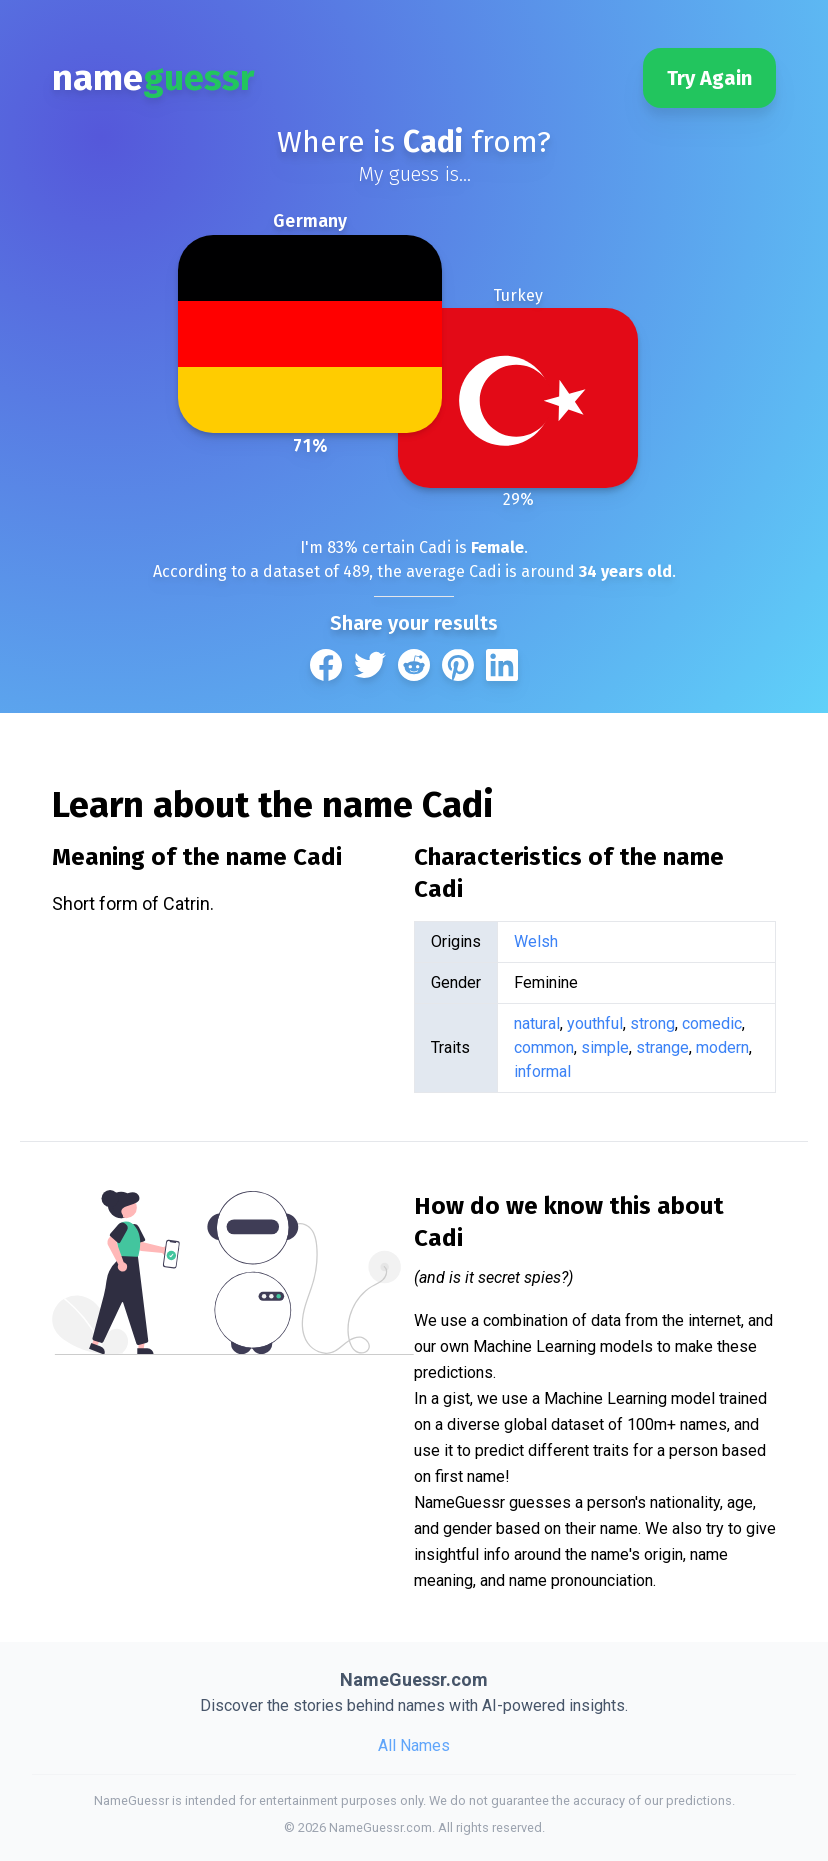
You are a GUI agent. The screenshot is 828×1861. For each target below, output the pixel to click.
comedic (712, 1023)
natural (537, 1023)
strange (662, 1047)
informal (542, 1071)
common (544, 1047)
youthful (595, 1023)
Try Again (709, 78)
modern (722, 1047)
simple (605, 1047)
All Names (414, 1745)
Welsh (536, 941)
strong (652, 1023)
